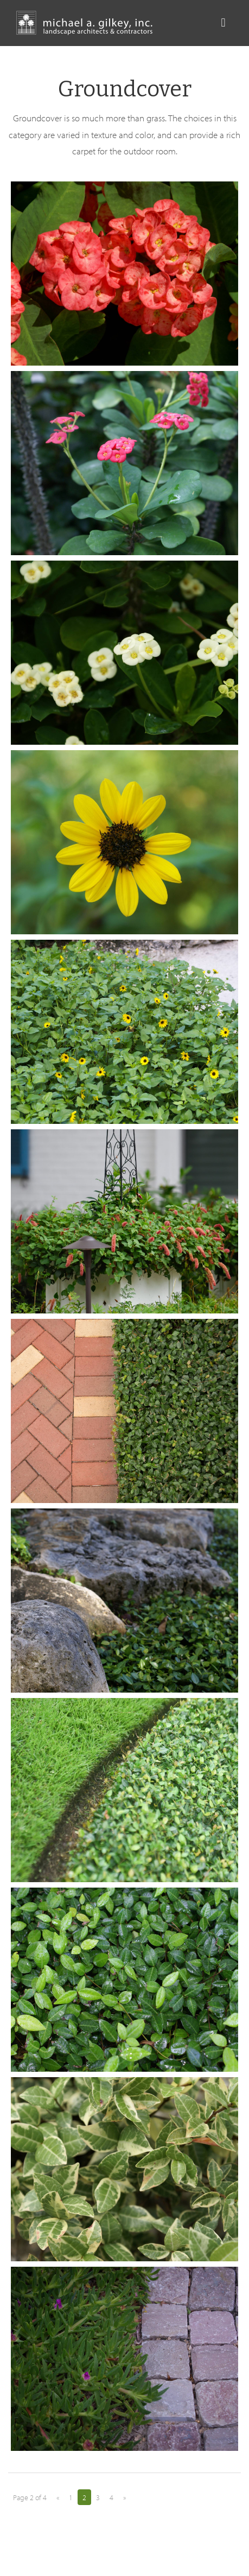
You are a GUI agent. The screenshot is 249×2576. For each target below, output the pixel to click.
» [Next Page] (124, 2497)
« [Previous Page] (57, 2497)
